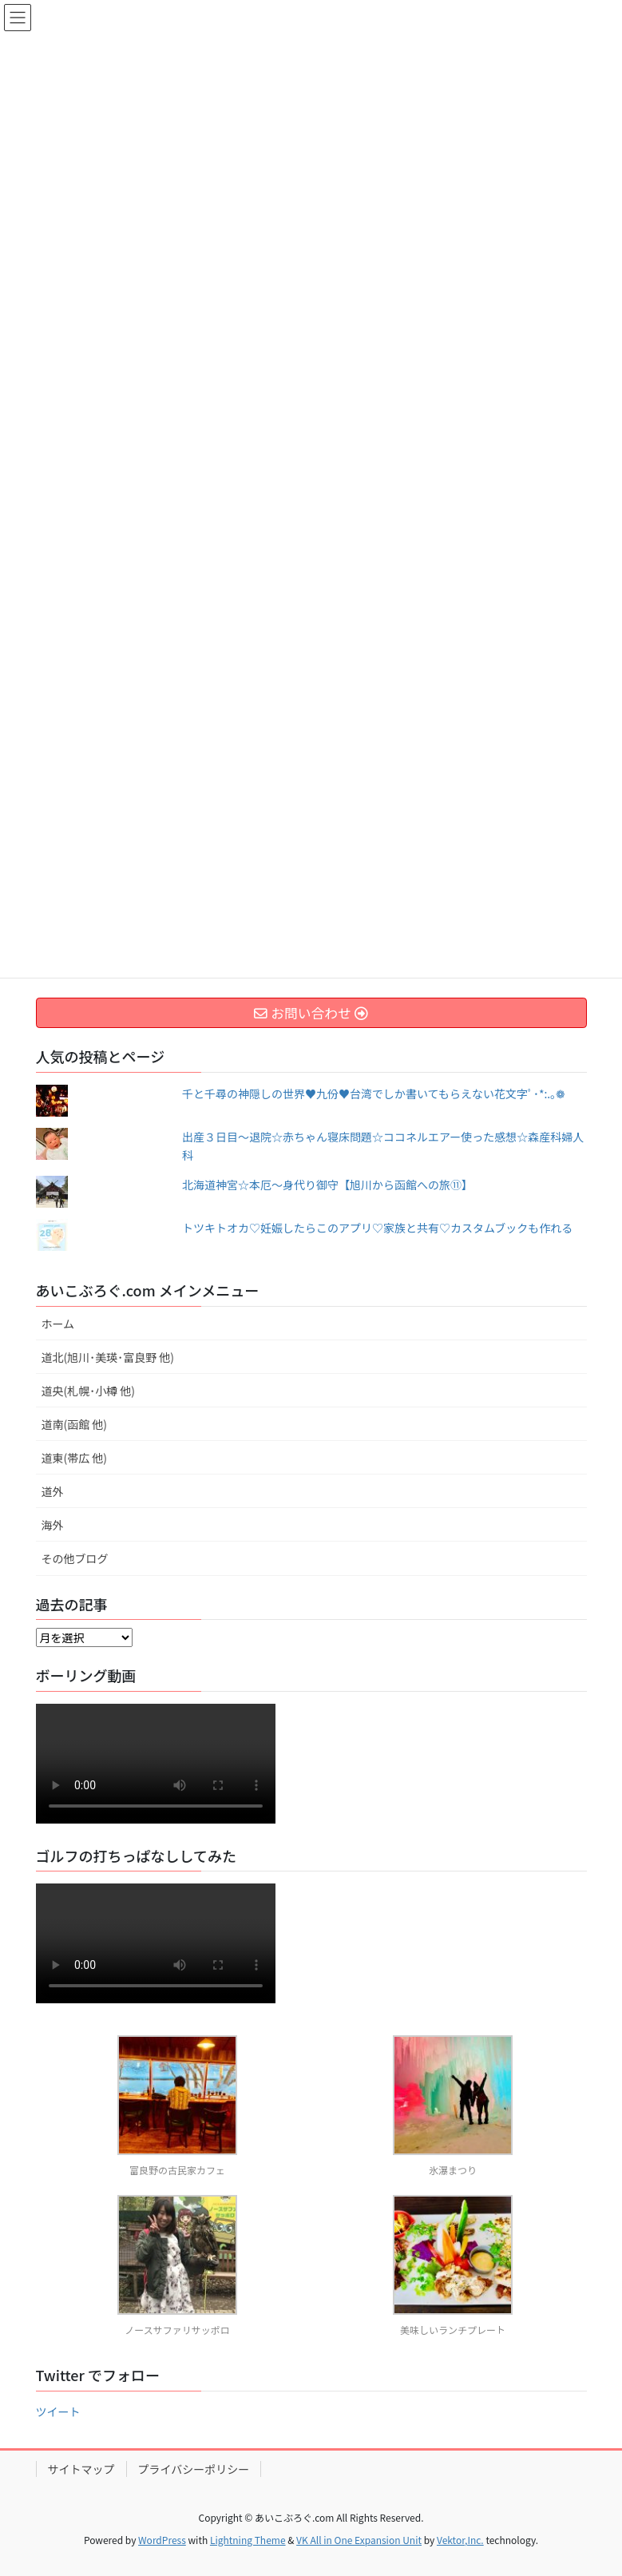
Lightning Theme (248, 2539)
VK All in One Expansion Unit (359, 2539)
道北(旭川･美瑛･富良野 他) (108, 1357)
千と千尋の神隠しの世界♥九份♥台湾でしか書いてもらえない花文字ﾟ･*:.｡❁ (373, 1093)
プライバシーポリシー (194, 2469)
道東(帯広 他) (75, 1458)
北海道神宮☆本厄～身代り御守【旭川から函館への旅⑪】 (327, 1185)
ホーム (58, 1324)
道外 (53, 1491)
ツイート (58, 2411)
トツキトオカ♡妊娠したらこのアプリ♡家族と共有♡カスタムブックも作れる (377, 1228)
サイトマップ (81, 2469)
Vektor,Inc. (460, 2539)
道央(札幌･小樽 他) (89, 1391)
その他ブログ (75, 1558)
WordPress (162, 2539)
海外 (53, 1525)
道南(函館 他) (75, 1424)
